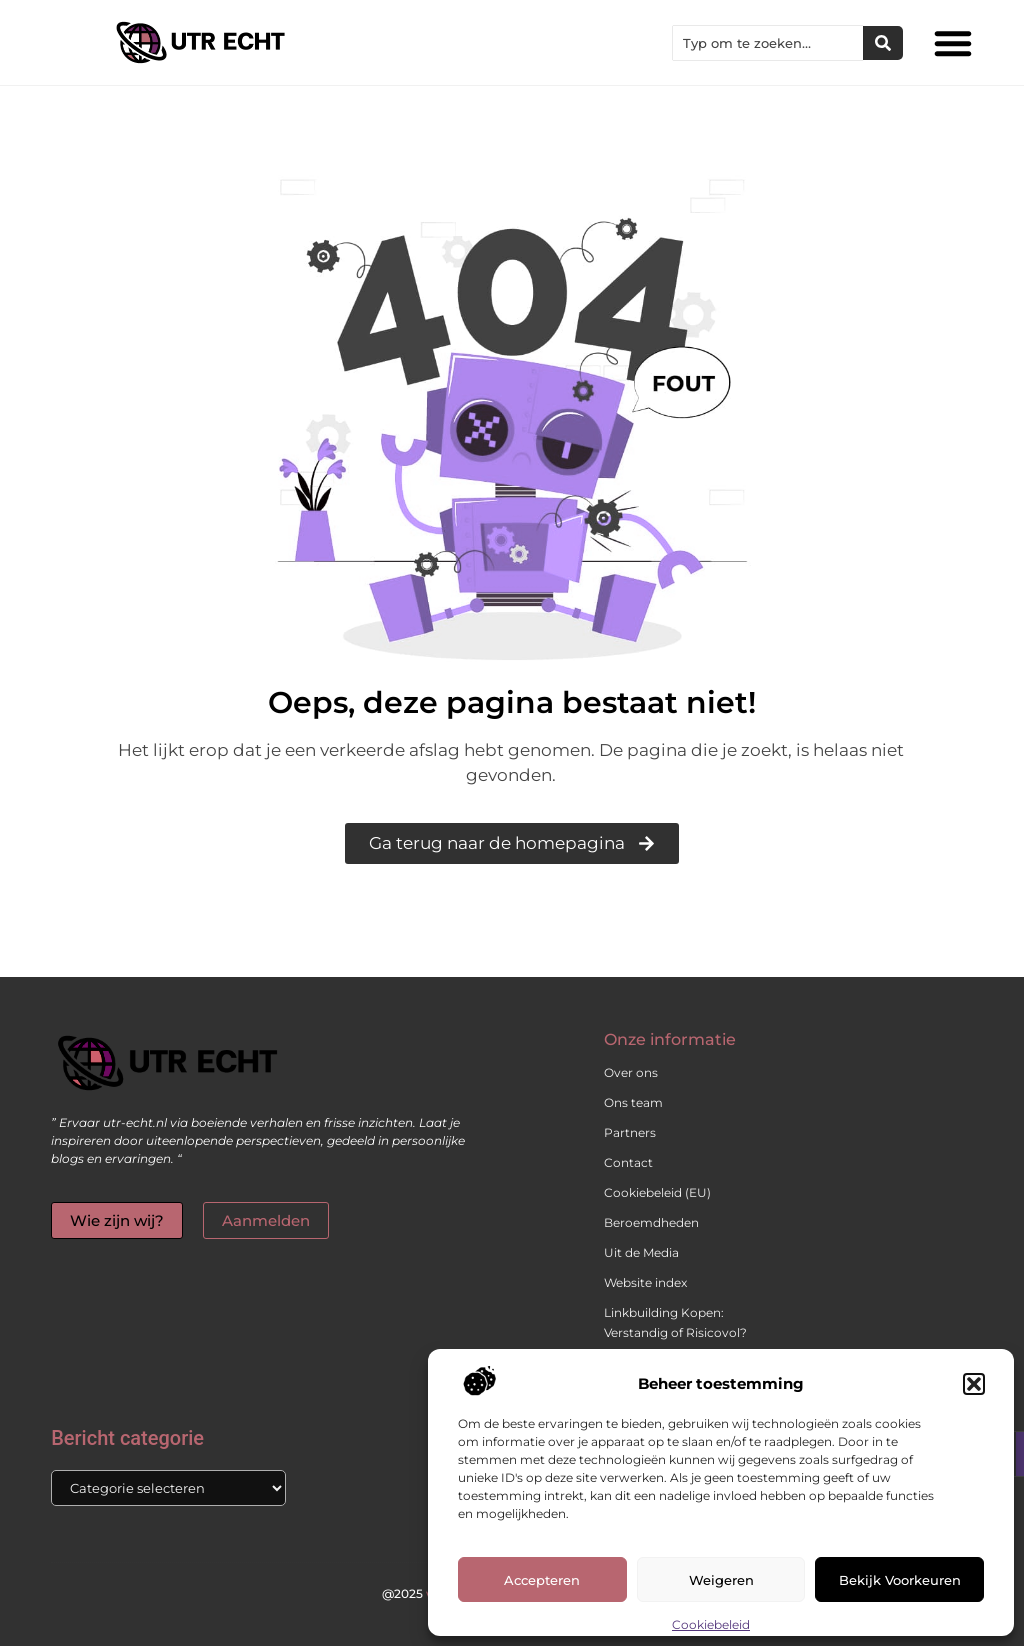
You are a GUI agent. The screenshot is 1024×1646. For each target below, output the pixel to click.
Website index (645, 1282)
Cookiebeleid (711, 1624)
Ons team (633, 1102)
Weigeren (721, 1580)
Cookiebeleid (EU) (657, 1192)
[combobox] (768, 43)
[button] (974, 1384)
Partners (630, 1132)
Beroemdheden (651, 1222)
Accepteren (542, 1580)
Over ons (631, 1072)
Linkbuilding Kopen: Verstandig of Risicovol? (675, 1322)
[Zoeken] (883, 43)
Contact (628, 1162)
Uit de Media (641, 1252)
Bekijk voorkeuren (900, 1580)
